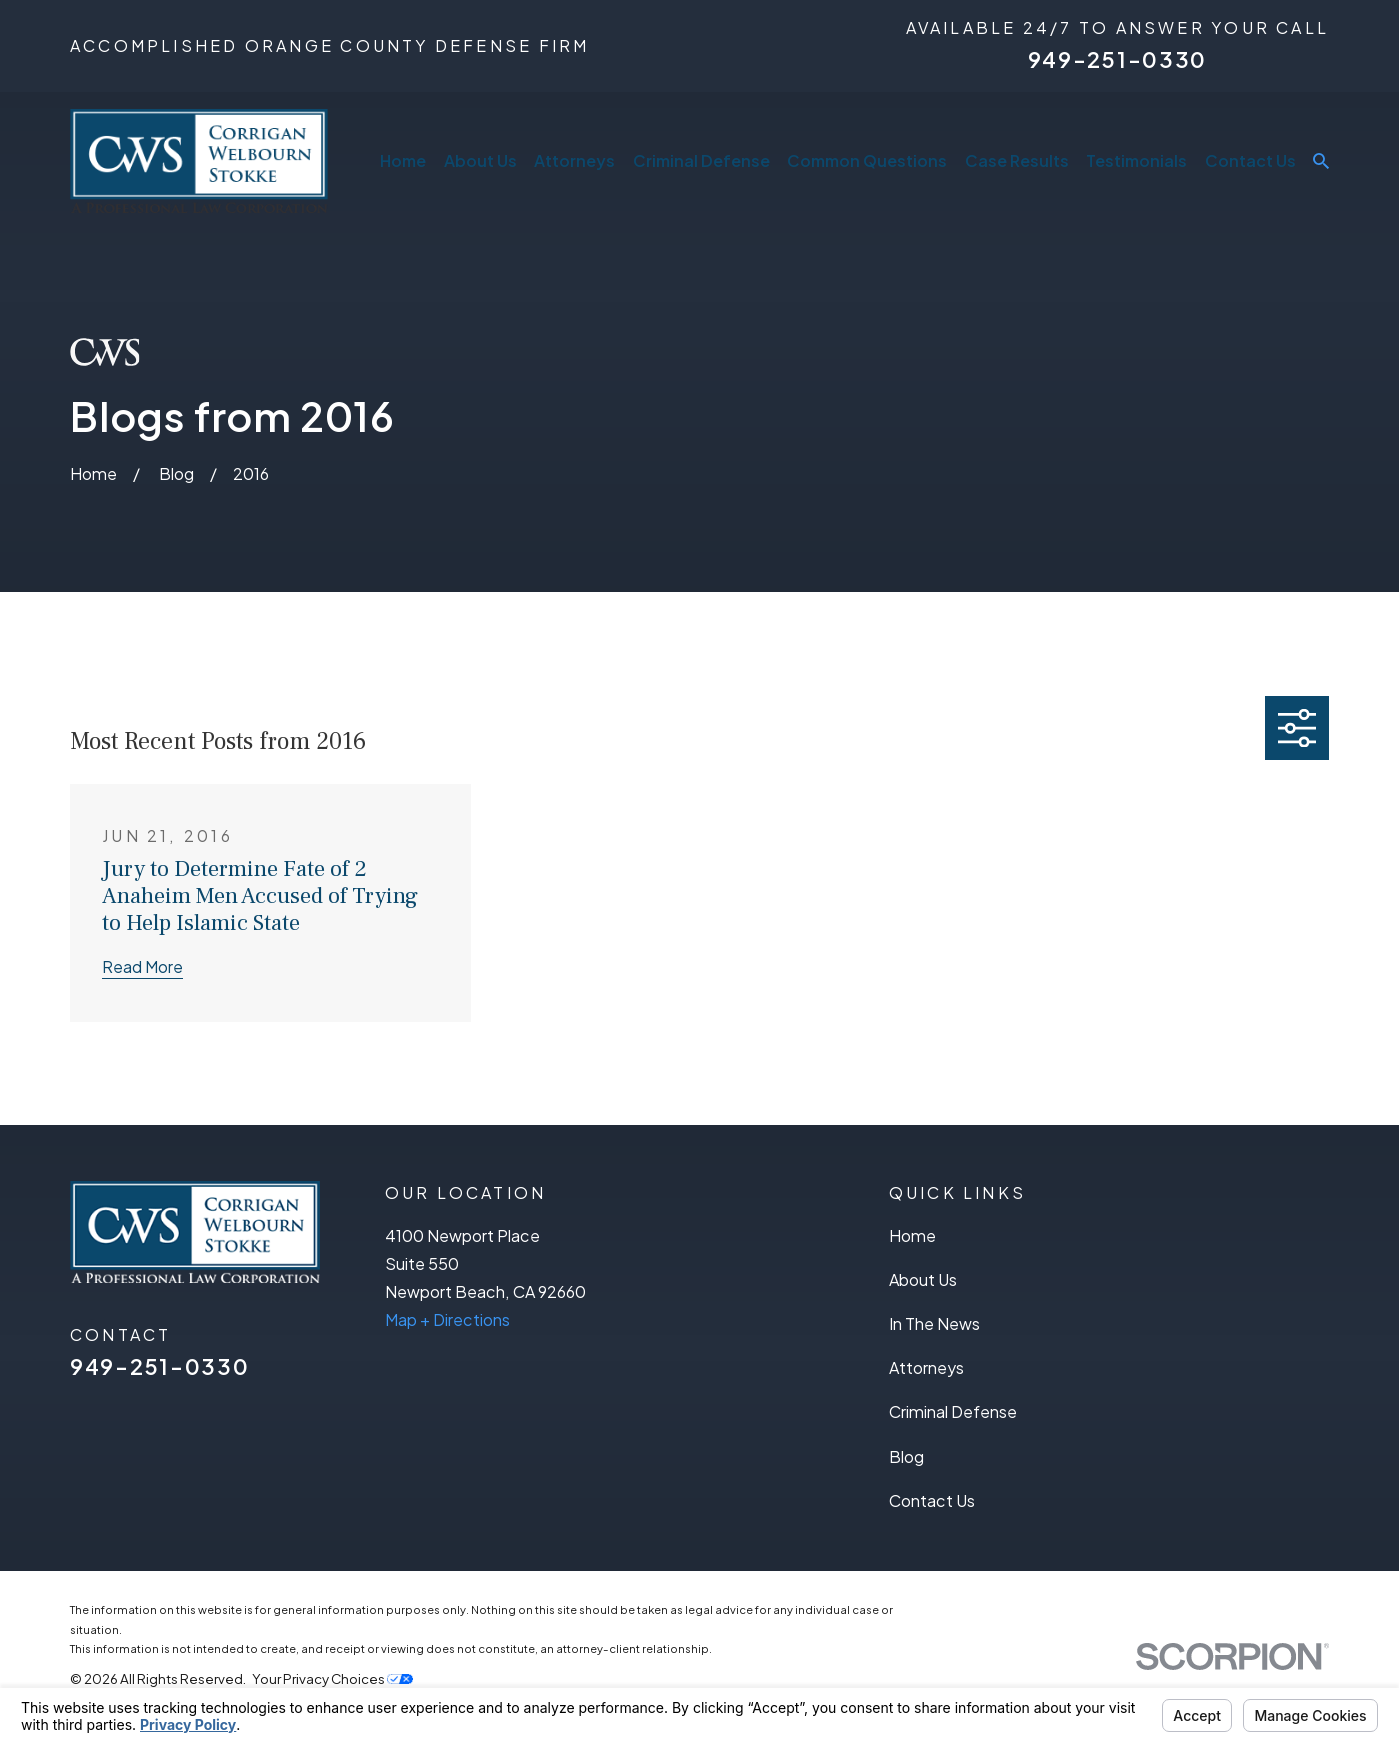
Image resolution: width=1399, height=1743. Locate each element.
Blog (906, 1456)
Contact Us (932, 1500)
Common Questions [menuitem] (867, 160)
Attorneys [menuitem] (574, 160)
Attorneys (926, 1367)
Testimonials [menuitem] (1136, 160)
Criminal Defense (953, 1411)
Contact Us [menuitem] (1250, 160)
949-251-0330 (1118, 59)
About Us (923, 1279)
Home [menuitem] (403, 160)
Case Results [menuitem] (1017, 160)
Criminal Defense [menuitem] (701, 160)
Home (912, 1235)
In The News (934, 1323)
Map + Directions (447, 1319)
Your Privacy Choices (332, 1678)
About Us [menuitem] (480, 160)
